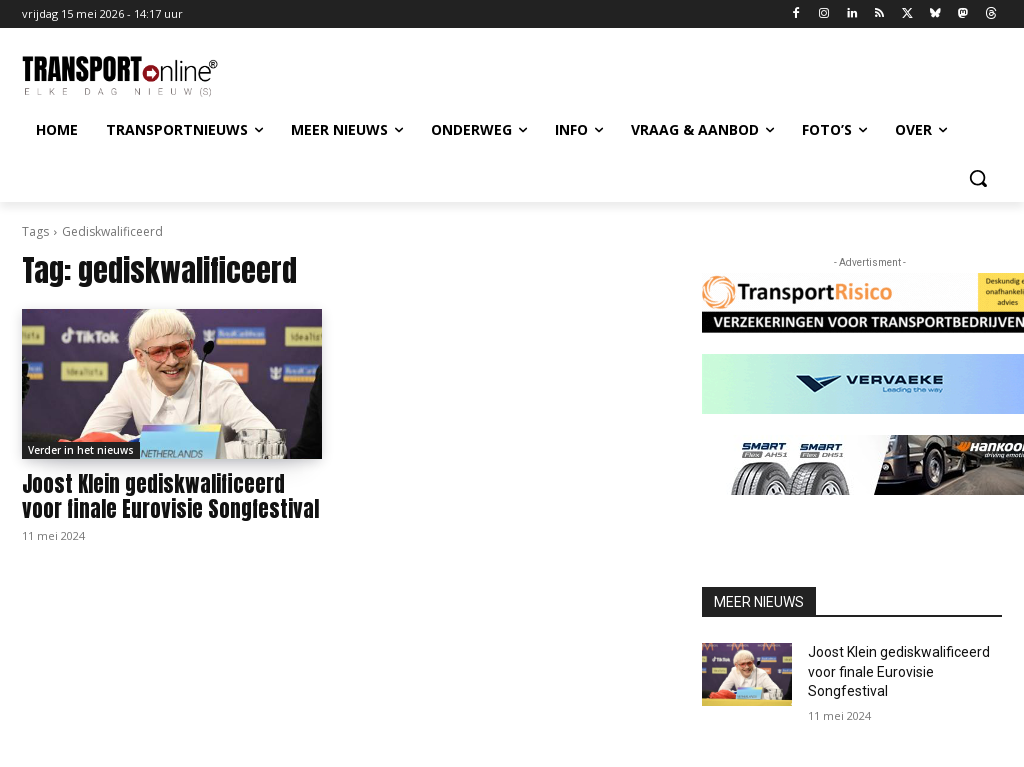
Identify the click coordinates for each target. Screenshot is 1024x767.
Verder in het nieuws (81, 450)
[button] (978, 178)
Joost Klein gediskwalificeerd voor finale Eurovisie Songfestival (170, 496)
